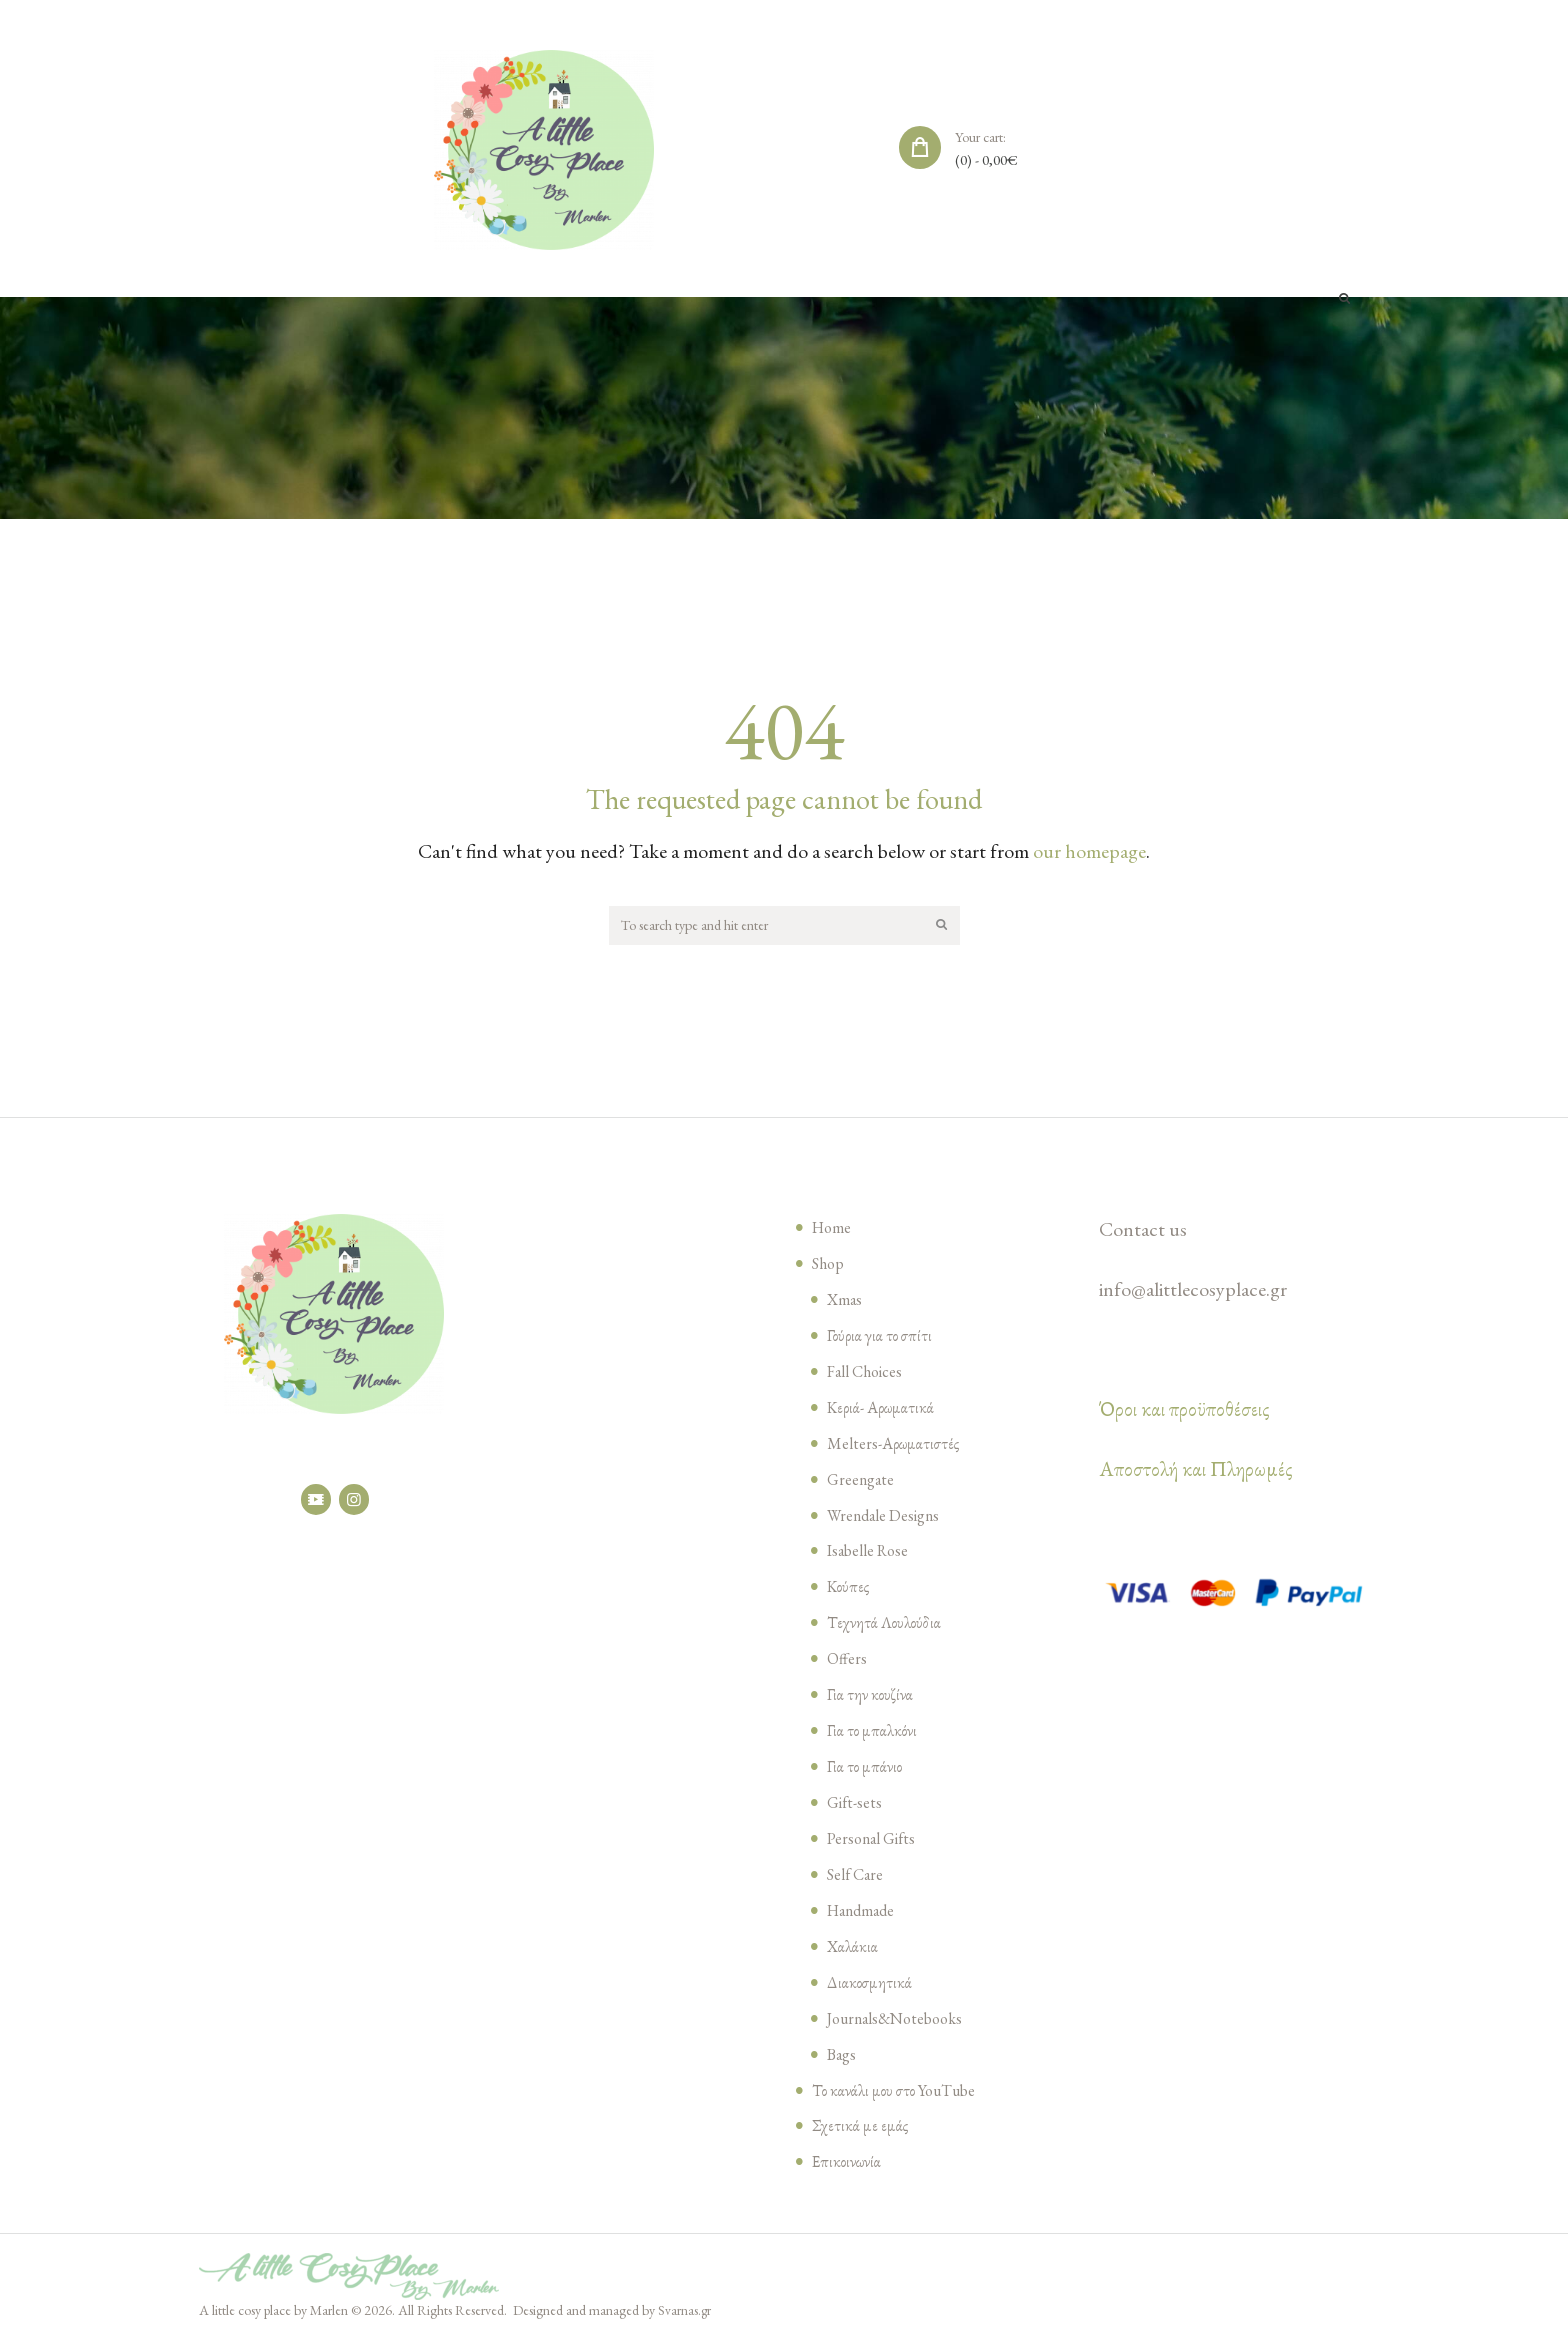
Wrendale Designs (889, 1518)
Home (833, 1230)
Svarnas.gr (685, 2313)
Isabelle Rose (872, 1553)
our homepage (1089, 851)
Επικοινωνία (848, 2164)
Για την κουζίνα (871, 1697)
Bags (843, 2057)
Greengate (863, 1482)
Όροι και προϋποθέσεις (1184, 1412)
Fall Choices (869, 1374)
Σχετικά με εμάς (861, 2128)
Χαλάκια (853, 1949)
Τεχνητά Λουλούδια (886, 1625)
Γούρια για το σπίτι (882, 1338)
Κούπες (849, 1589)
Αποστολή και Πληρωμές (1196, 1472)
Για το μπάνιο (866, 1769)
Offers (848, 1661)
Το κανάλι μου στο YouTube (899, 2093)
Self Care (857, 1877)
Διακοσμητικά (871, 1985)
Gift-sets (857, 1805)
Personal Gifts (876, 1841)
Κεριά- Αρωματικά (883, 1410)
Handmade (865, 1913)
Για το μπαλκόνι (874, 1733)
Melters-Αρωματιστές (895, 1446)
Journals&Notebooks (902, 2021)
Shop (830, 1266)
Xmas (846, 1302)
